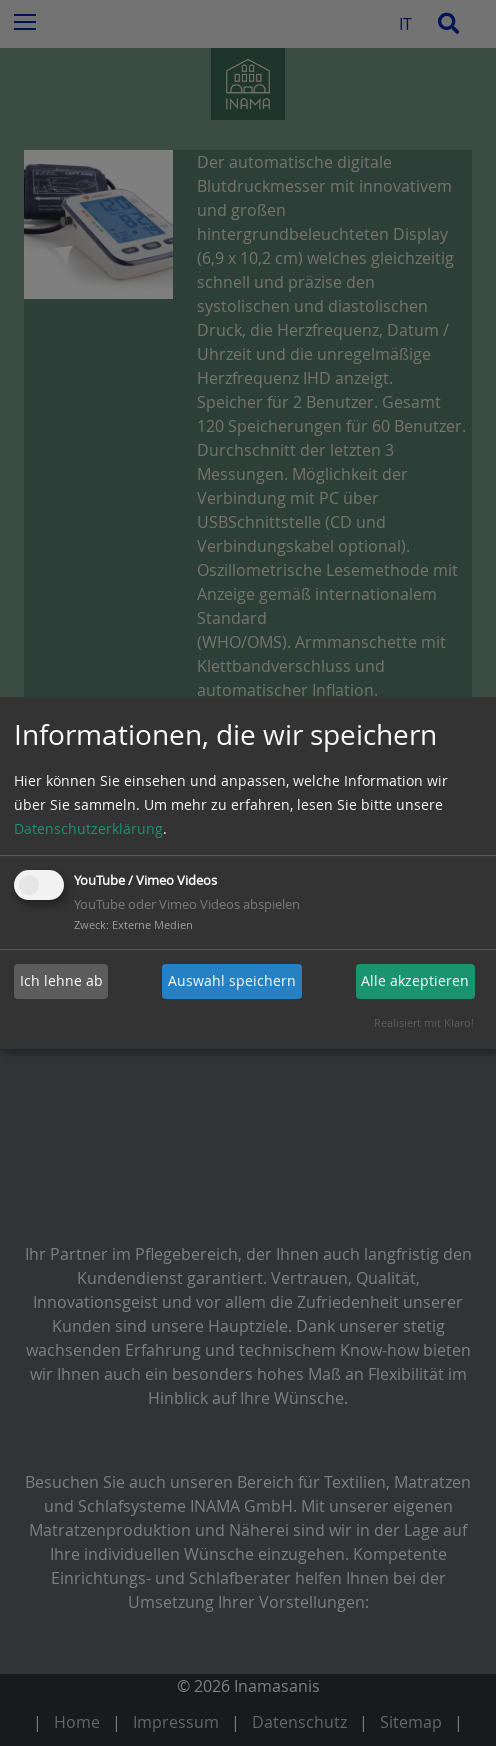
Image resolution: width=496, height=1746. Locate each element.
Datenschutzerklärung (88, 828)
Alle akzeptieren (415, 980)
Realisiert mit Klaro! (424, 1022)
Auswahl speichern (232, 980)
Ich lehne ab (61, 980)
